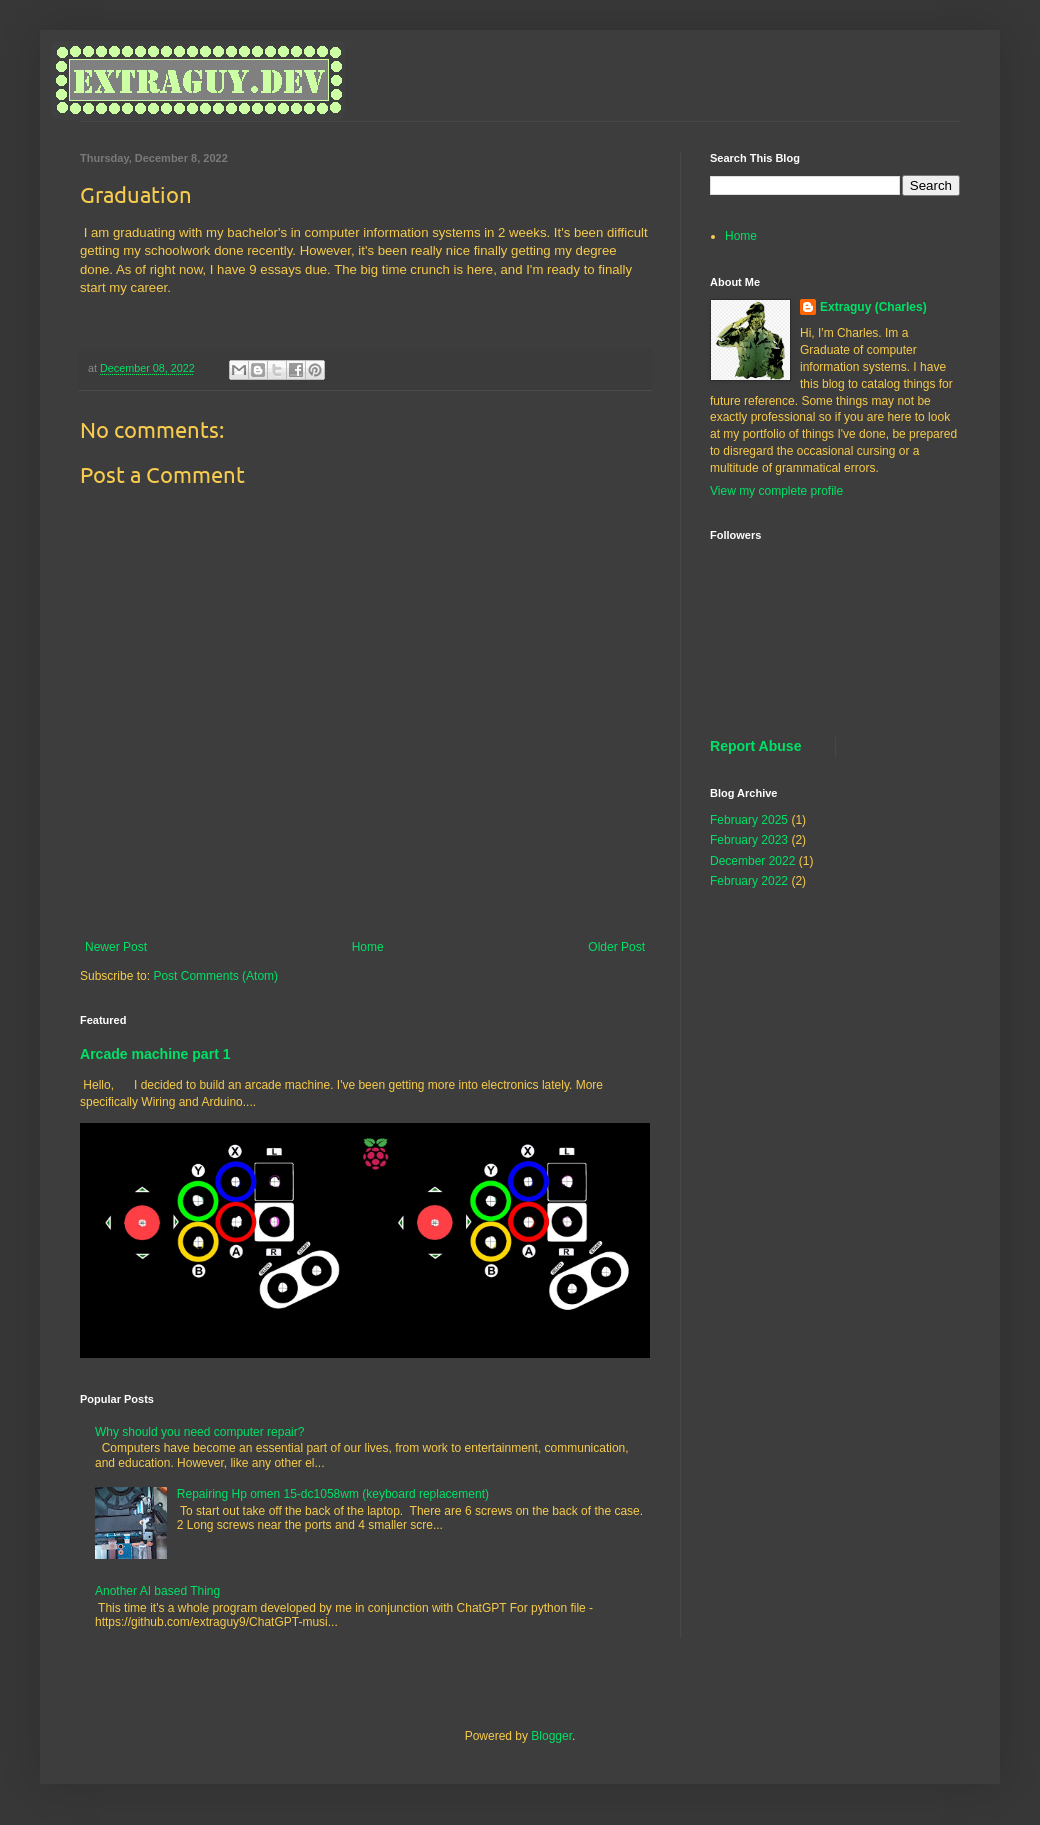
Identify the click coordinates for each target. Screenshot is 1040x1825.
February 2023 (749, 840)
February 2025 (749, 820)
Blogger (551, 1736)
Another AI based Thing (157, 1591)
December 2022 (752, 861)
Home (368, 947)
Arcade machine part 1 (155, 1054)
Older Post (616, 947)
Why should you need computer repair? (199, 1432)
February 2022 (749, 881)
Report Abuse (755, 746)
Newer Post (116, 947)
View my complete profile (776, 491)
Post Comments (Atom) (215, 976)
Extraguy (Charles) (873, 307)
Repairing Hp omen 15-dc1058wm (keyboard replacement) (333, 1494)
